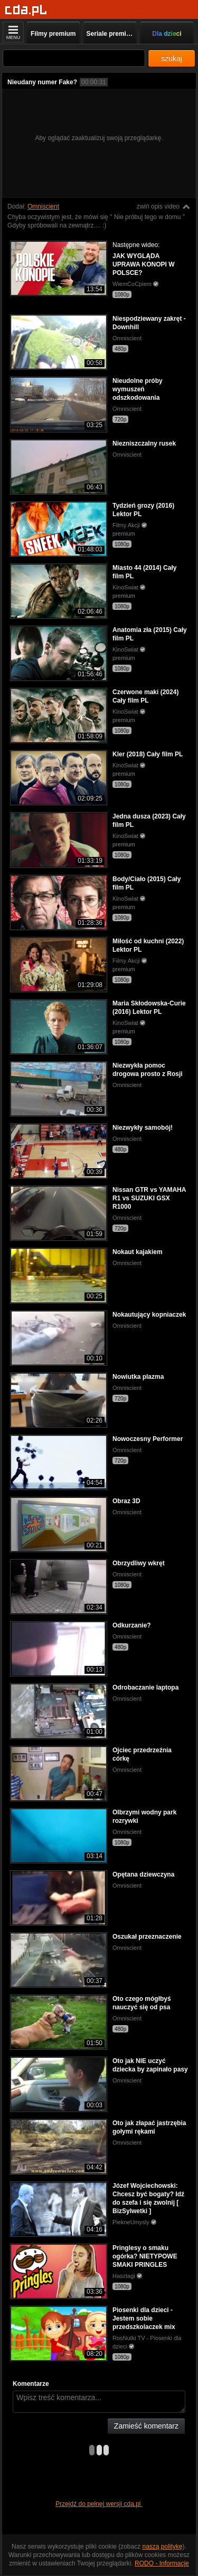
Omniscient (43, 206)
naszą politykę (163, 2546)
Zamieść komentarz (146, 2426)
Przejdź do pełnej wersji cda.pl (99, 2504)
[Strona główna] (26, 10)
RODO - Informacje (162, 2563)
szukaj (171, 58)
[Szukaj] (74, 58)
